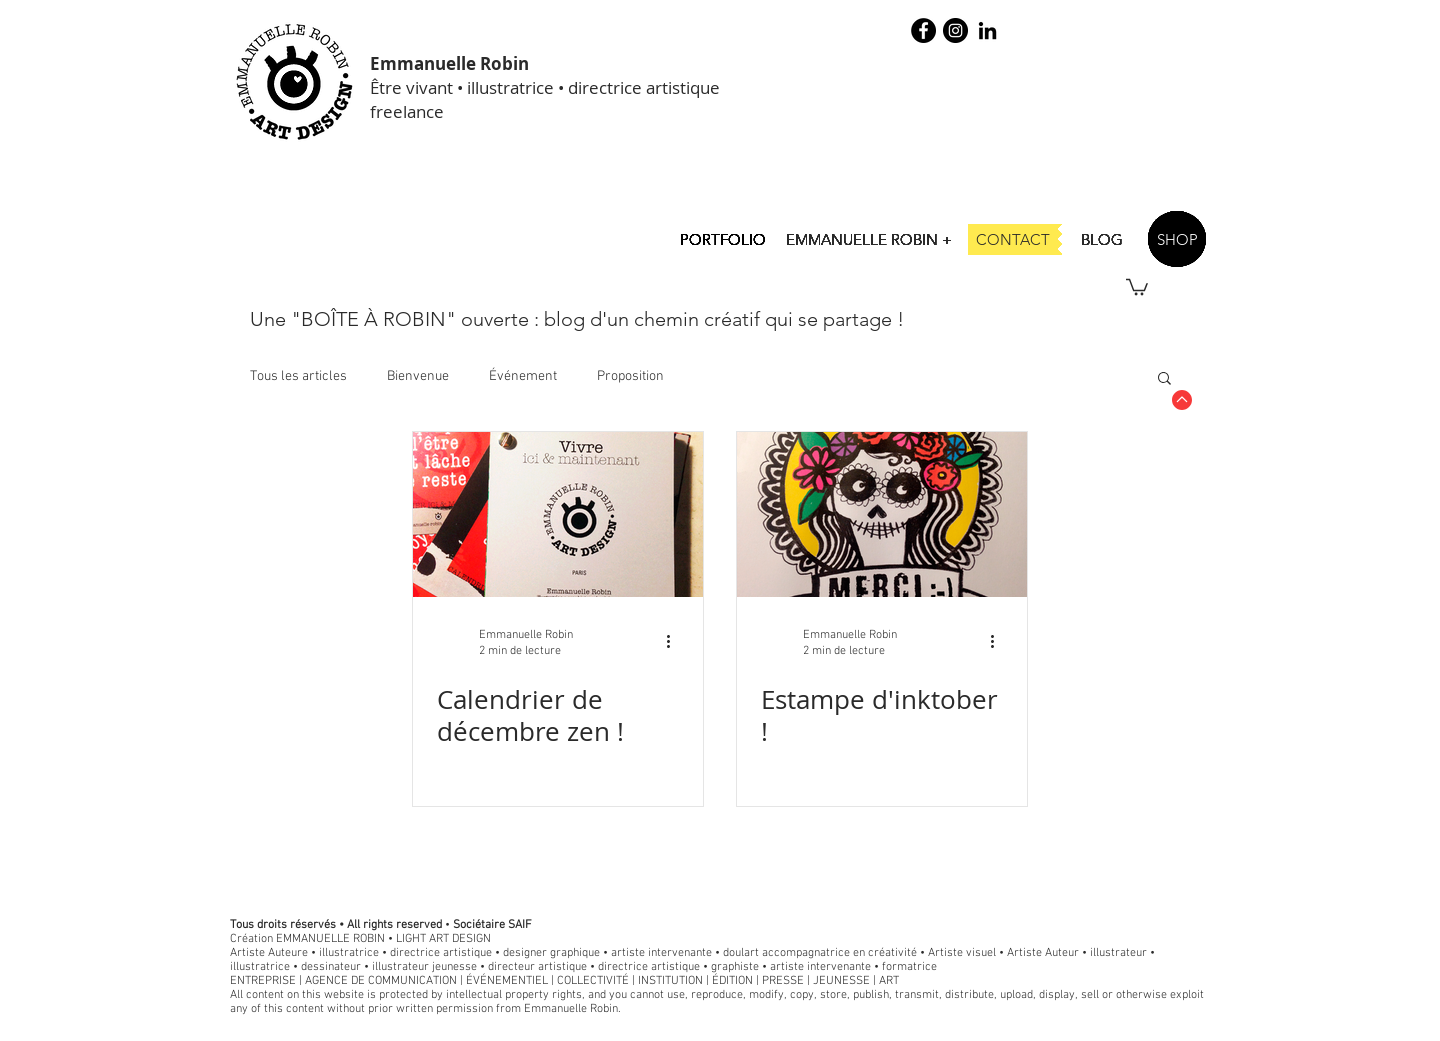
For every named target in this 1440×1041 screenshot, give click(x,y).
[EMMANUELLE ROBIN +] (869, 239)
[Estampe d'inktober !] (882, 514)
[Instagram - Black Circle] (955, 30)
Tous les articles (298, 376)
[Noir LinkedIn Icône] (987, 30)
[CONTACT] (1012, 239)
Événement (523, 376)
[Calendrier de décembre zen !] (558, 514)
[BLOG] (1102, 239)
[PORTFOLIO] (722, 239)
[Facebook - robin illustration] (923, 30)
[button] (1137, 286)
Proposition (630, 376)
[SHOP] (1177, 239)
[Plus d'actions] (676, 642)
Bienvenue (418, 376)
